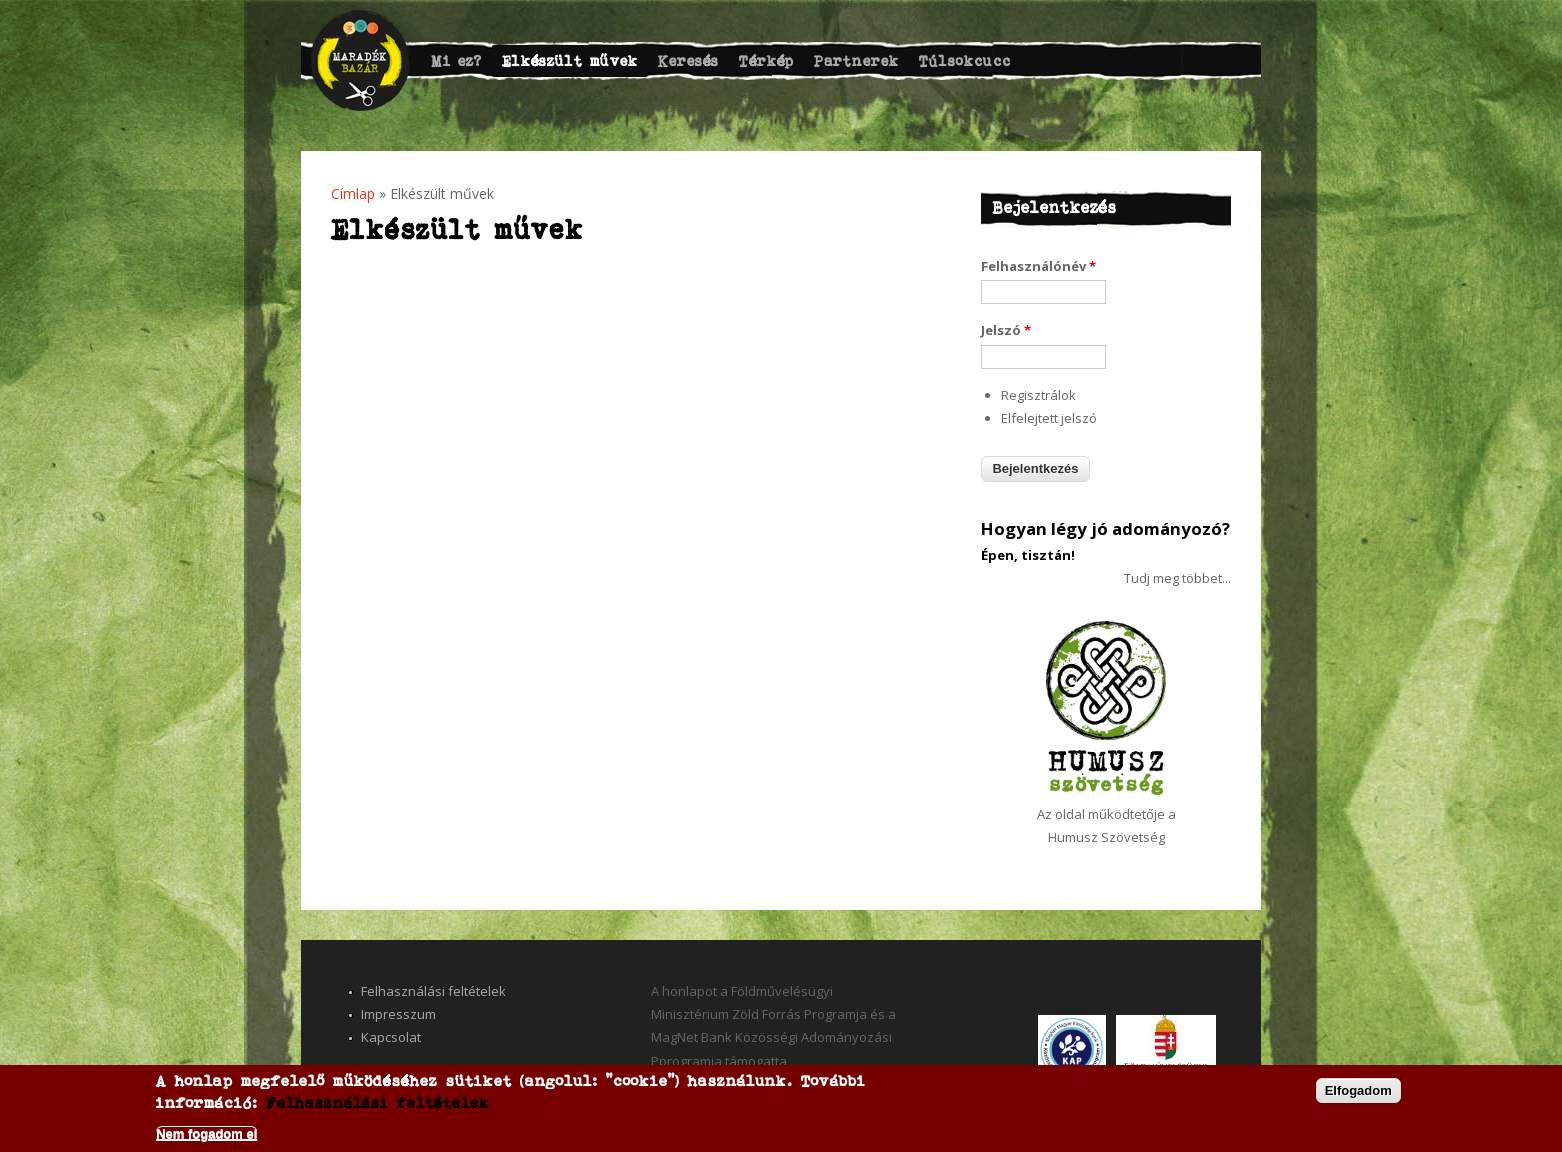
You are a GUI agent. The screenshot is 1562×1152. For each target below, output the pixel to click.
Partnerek (856, 60)
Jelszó (1006, 330)
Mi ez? (456, 60)
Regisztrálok (1038, 395)
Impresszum (398, 1014)
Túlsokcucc (965, 60)
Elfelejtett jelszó (1049, 418)
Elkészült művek (570, 60)
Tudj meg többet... (1177, 578)
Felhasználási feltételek (433, 991)
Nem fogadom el (206, 1133)
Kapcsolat (391, 1037)
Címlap (353, 193)
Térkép (766, 60)
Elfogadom (1358, 1090)
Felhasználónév (1038, 266)
